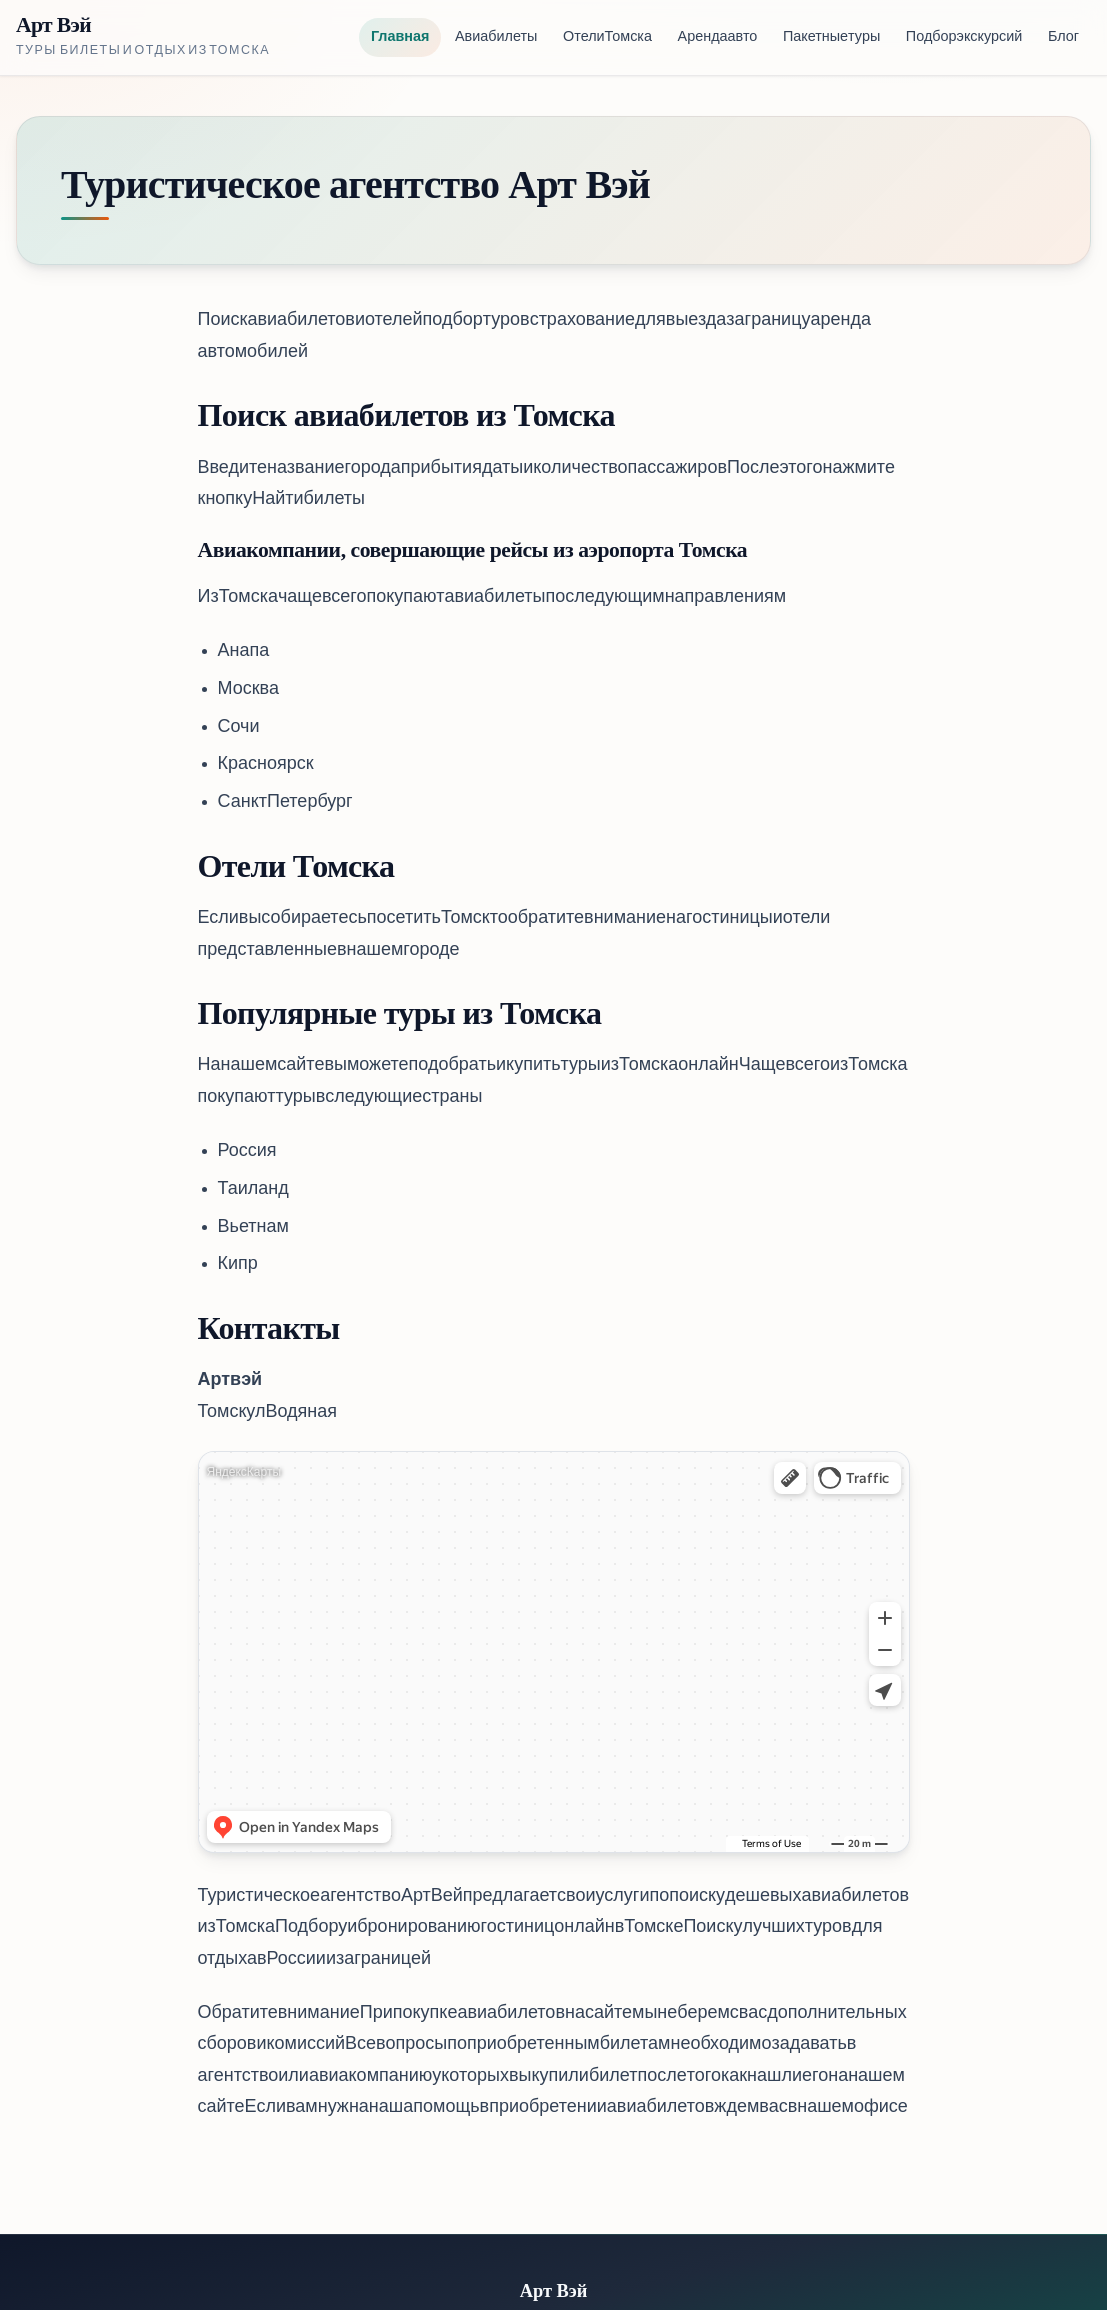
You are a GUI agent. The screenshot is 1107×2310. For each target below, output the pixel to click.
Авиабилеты (496, 37)
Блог (1063, 37)
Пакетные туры (831, 37)
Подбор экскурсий (964, 37)
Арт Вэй (53, 25)
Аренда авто (718, 37)
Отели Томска (607, 37)
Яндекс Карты (244, 1472)
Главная (400, 37)
